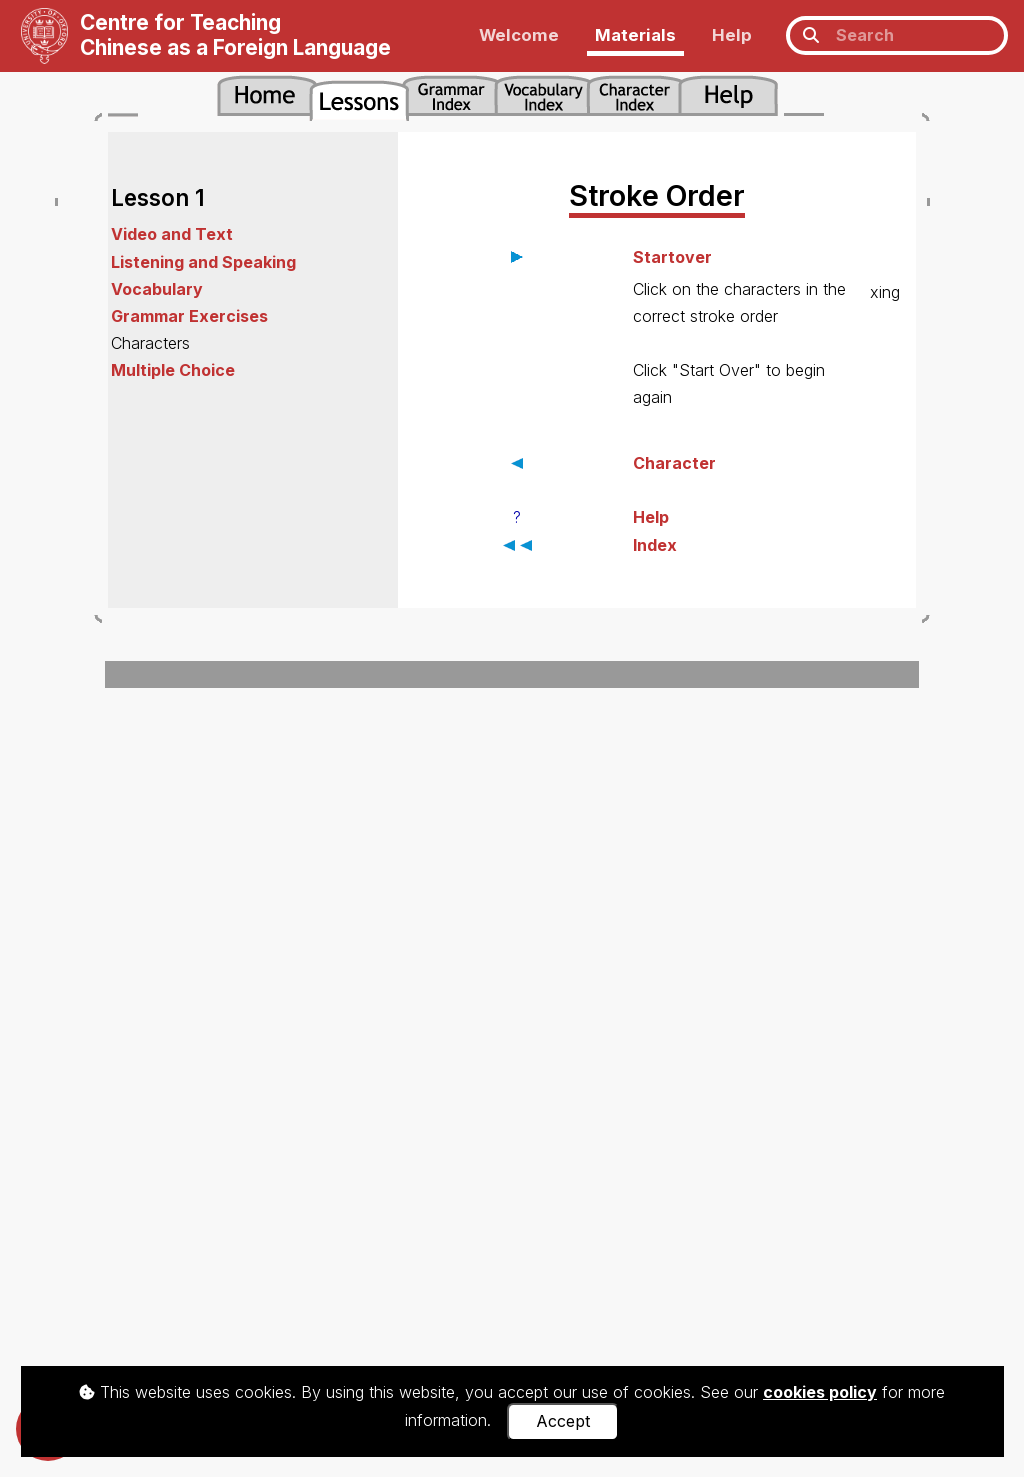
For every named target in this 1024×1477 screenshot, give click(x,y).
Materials (635, 35)
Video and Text (172, 234)
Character (674, 463)
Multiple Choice (173, 370)
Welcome (519, 35)
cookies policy (820, 1392)
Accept (563, 1421)
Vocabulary (157, 289)
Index (655, 545)
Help (732, 35)
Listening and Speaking (203, 262)
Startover (672, 257)
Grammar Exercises (189, 316)
